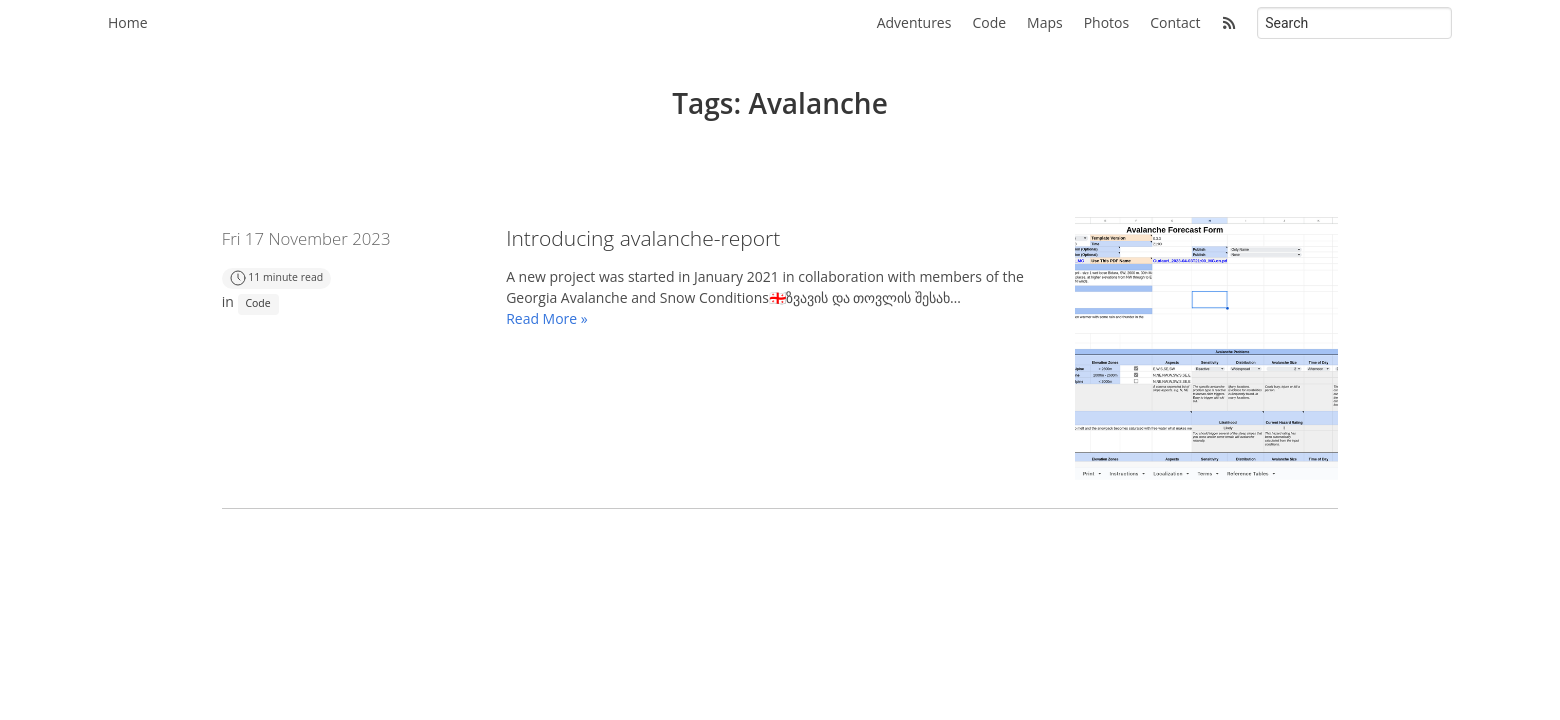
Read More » (547, 318)
